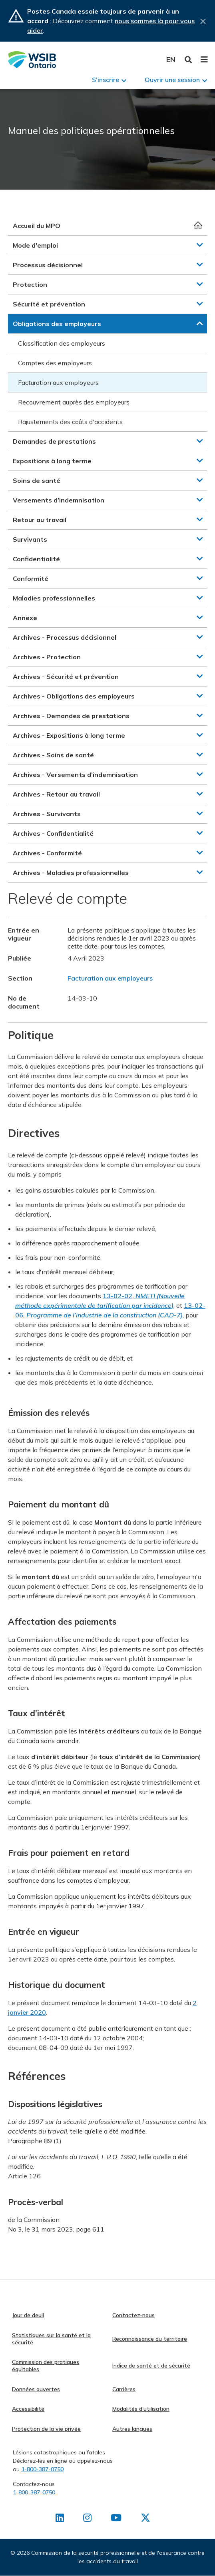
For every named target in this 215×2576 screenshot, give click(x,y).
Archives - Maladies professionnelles (71, 873)
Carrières (123, 2389)
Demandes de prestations (54, 441)
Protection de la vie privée (46, 2428)
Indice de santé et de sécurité (151, 2365)
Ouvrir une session (172, 80)
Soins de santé (36, 480)
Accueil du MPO (36, 226)
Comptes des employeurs (55, 363)
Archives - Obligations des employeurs (74, 696)
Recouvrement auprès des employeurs (73, 402)
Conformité (30, 578)
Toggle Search (188, 60)
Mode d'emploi (35, 245)
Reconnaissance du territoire (149, 2338)
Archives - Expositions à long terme (69, 735)
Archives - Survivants (47, 814)
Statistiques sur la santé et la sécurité (51, 2339)
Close (203, 21)
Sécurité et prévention (49, 304)
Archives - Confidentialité (53, 833)
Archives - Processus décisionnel (64, 637)
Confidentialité (36, 559)
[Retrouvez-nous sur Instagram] (87, 2519)
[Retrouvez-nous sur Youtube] (116, 2519)
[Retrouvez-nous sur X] (145, 2519)
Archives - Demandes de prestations (71, 716)
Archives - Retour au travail (56, 794)
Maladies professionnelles (54, 598)
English (170, 59)
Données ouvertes (36, 2389)
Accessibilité (28, 2408)
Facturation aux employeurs (58, 382)
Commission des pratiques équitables (45, 2365)
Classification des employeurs (61, 343)
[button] (200, 244)
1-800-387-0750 (42, 2469)
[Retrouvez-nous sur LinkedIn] (60, 2519)
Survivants (30, 539)
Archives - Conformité (47, 853)
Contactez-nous (133, 2315)
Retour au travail (39, 520)
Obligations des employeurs (57, 324)
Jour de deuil (28, 2315)
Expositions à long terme (52, 461)
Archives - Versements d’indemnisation (75, 775)
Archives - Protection (47, 657)
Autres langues (132, 2428)
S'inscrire (105, 80)
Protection (30, 284)
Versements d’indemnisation (58, 500)
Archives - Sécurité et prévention (66, 677)
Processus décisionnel (48, 265)
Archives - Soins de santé (53, 755)
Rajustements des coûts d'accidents (70, 422)
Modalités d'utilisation (140, 2408)
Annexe (25, 618)
